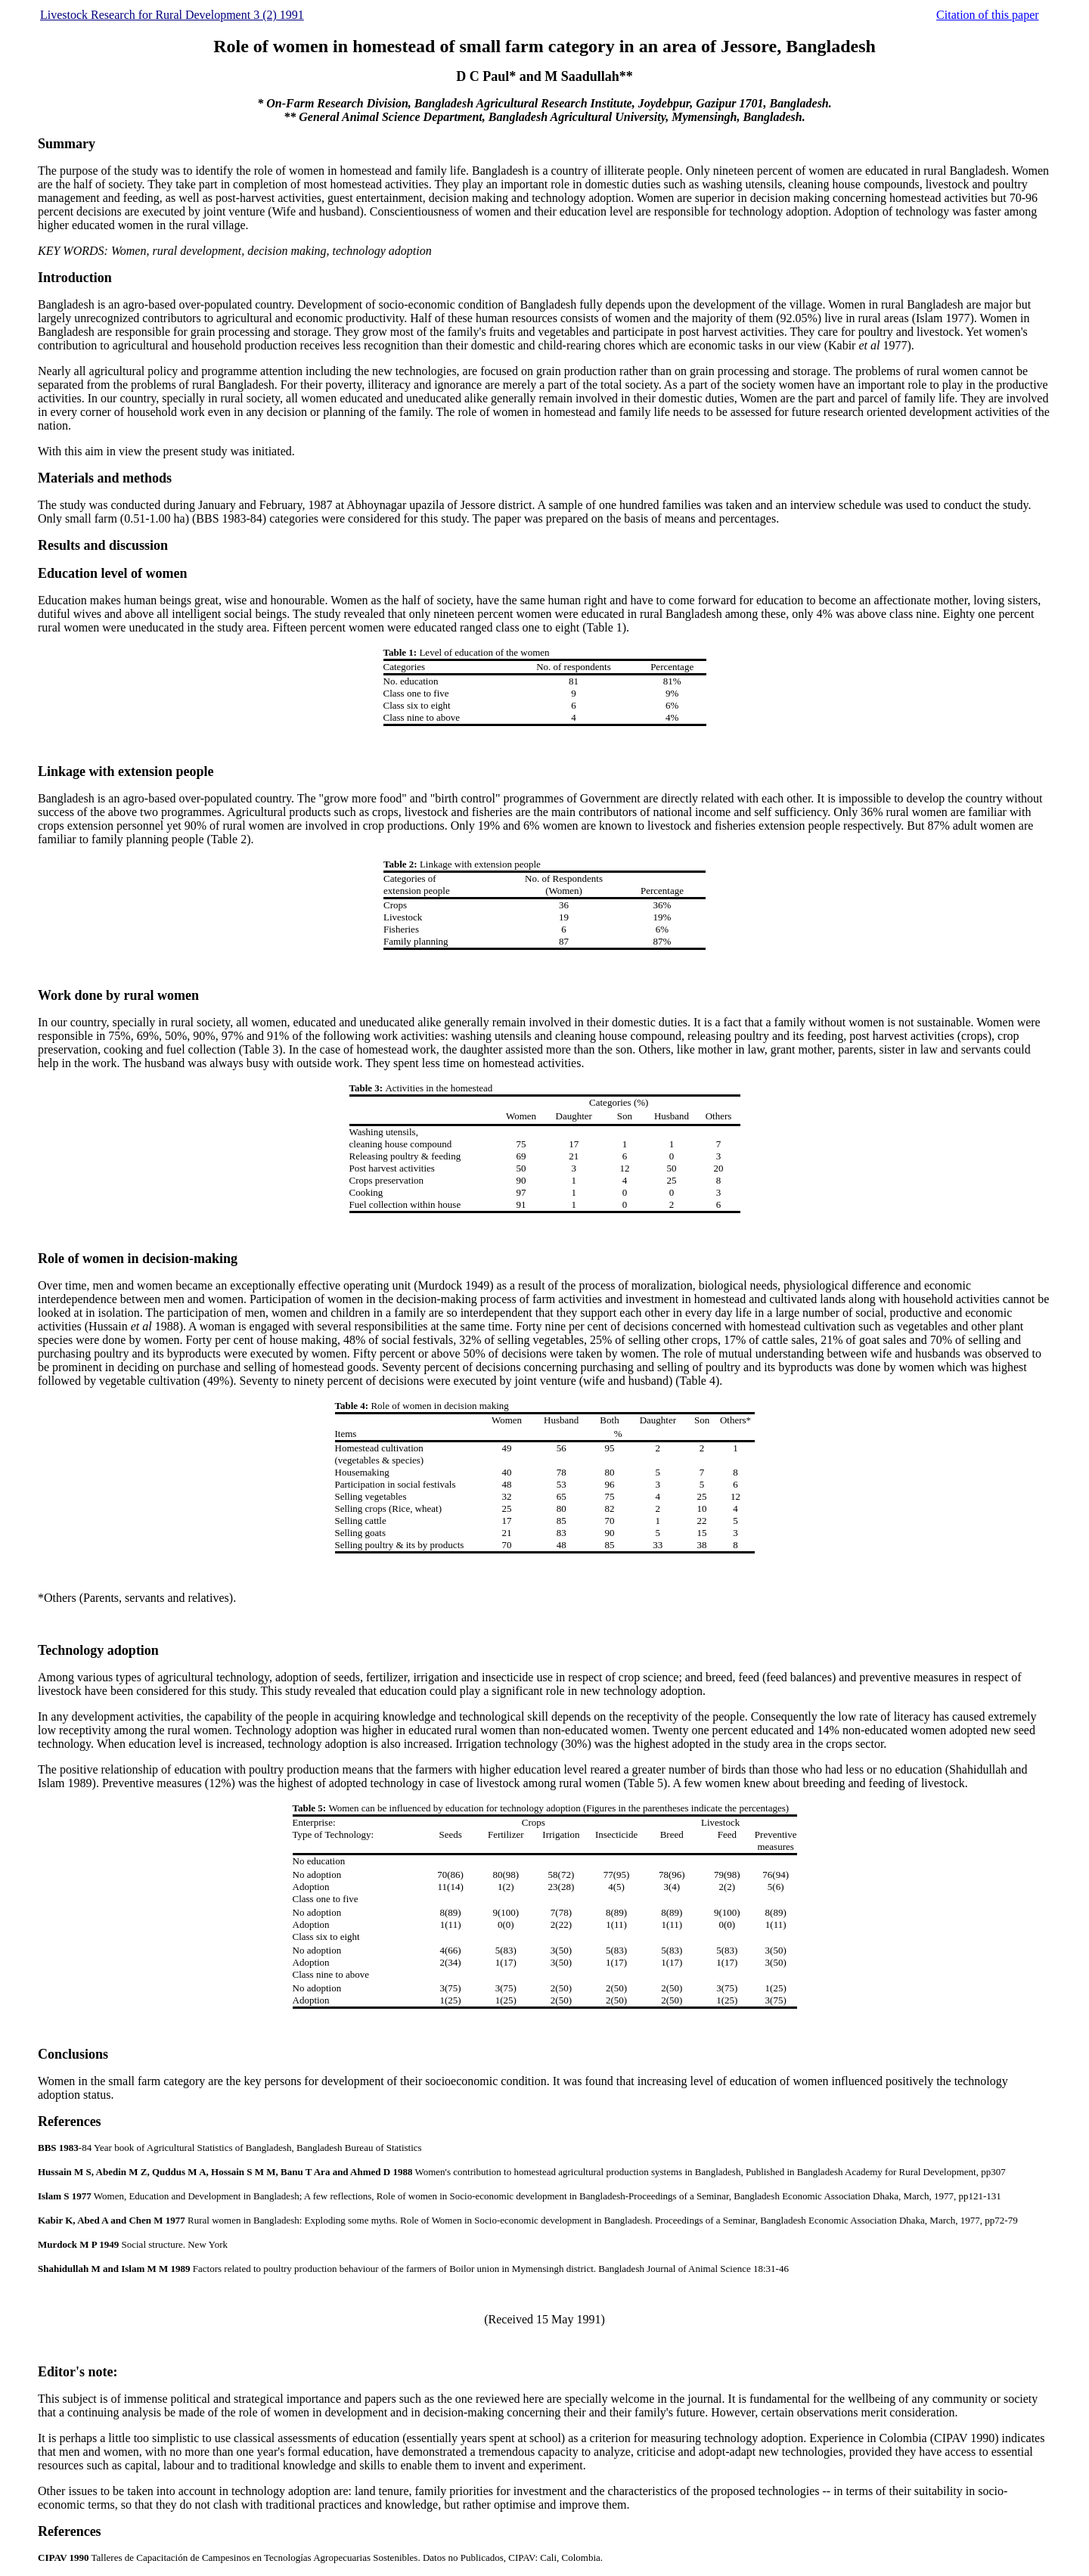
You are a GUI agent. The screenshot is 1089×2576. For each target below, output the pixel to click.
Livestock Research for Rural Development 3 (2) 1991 (172, 14)
